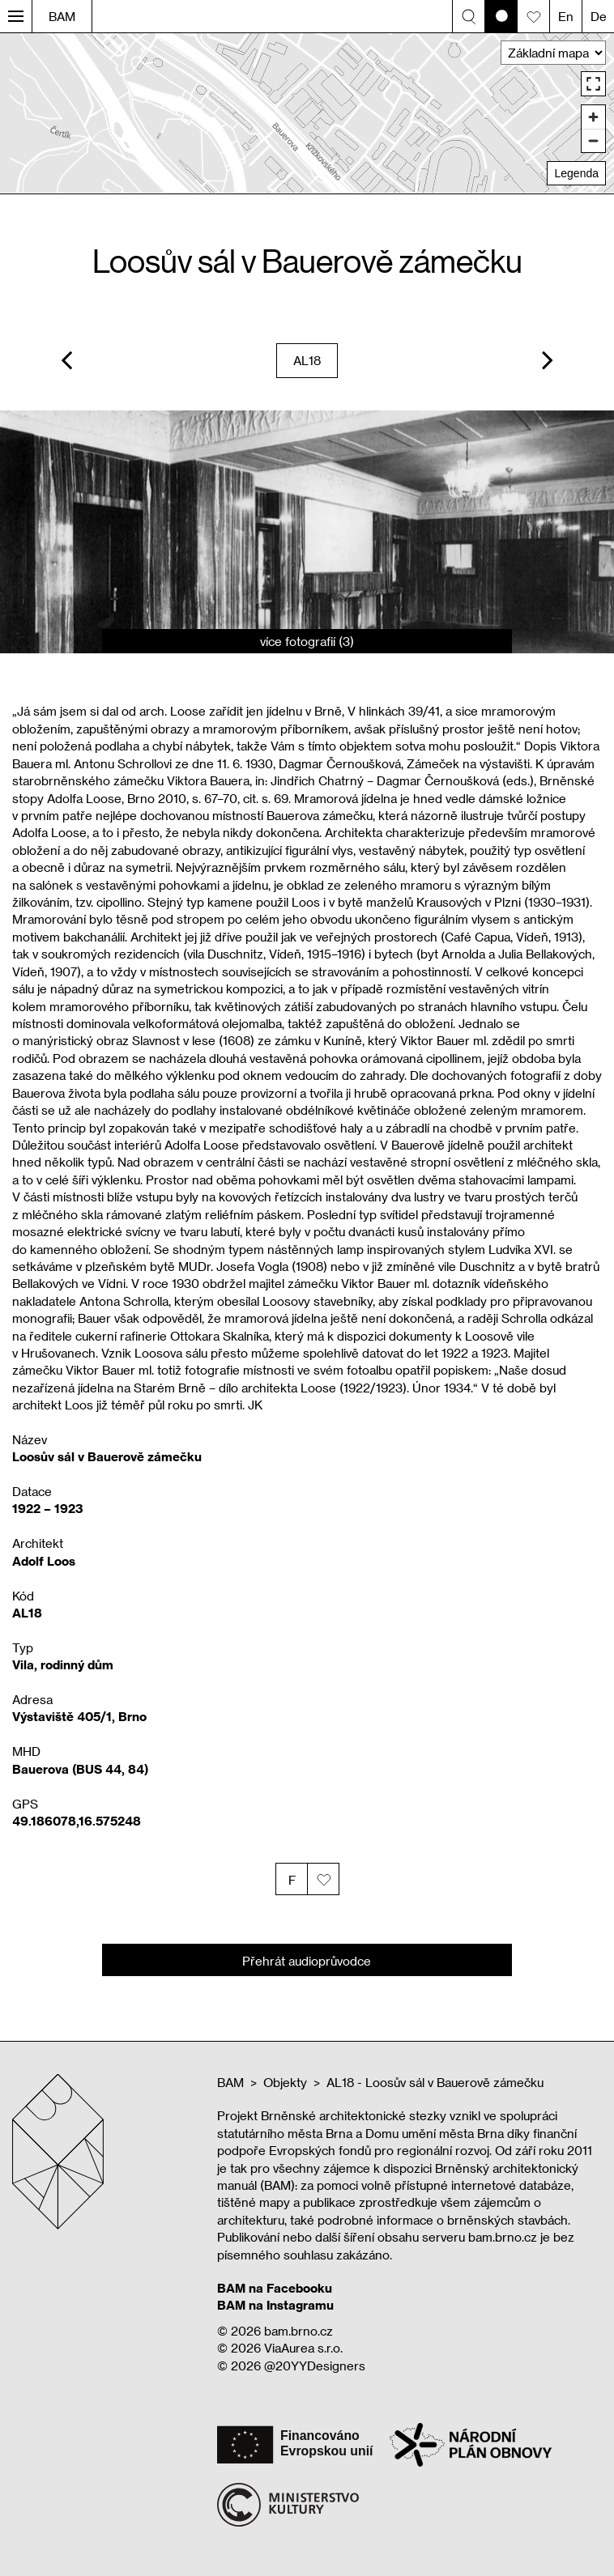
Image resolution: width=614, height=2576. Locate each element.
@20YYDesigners (314, 2365)
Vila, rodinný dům (62, 1664)
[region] (307, 112)
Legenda (576, 173)
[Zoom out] (593, 140)
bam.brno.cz (298, 2330)
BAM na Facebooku (274, 2288)
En (565, 16)
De (599, 16)
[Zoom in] (593, 117)
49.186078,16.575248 (76, 1820)
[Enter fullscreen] (593, 84)
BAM (62, 16)
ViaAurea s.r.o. (303, 2347)
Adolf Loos (43, 1561)
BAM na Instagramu (275, 2305)
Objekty (285, 2082)
